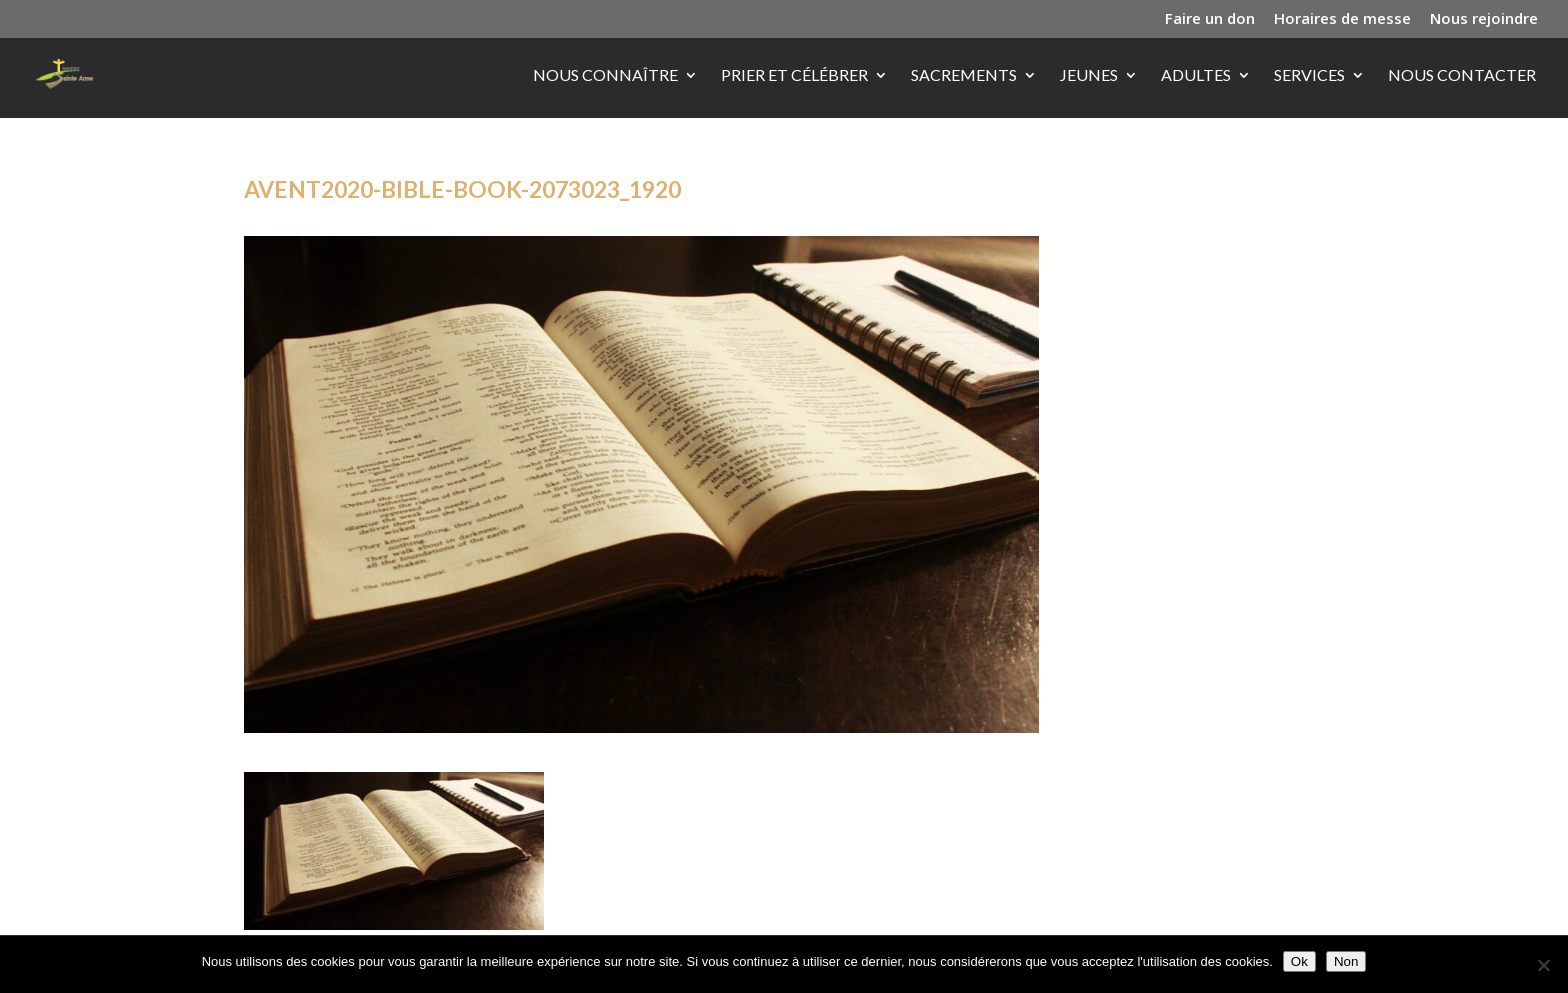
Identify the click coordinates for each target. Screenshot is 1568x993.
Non (1346, 961)
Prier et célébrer (794, 76)
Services (1309, 76)
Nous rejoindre (1484, 19)
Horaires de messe (1342, 19)
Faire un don (1210, 19)
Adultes (1196, 76)
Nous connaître (605, 76)
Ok (1299, 961)
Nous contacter (1462, 76)
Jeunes (1089, 76)
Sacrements (964, 76)
